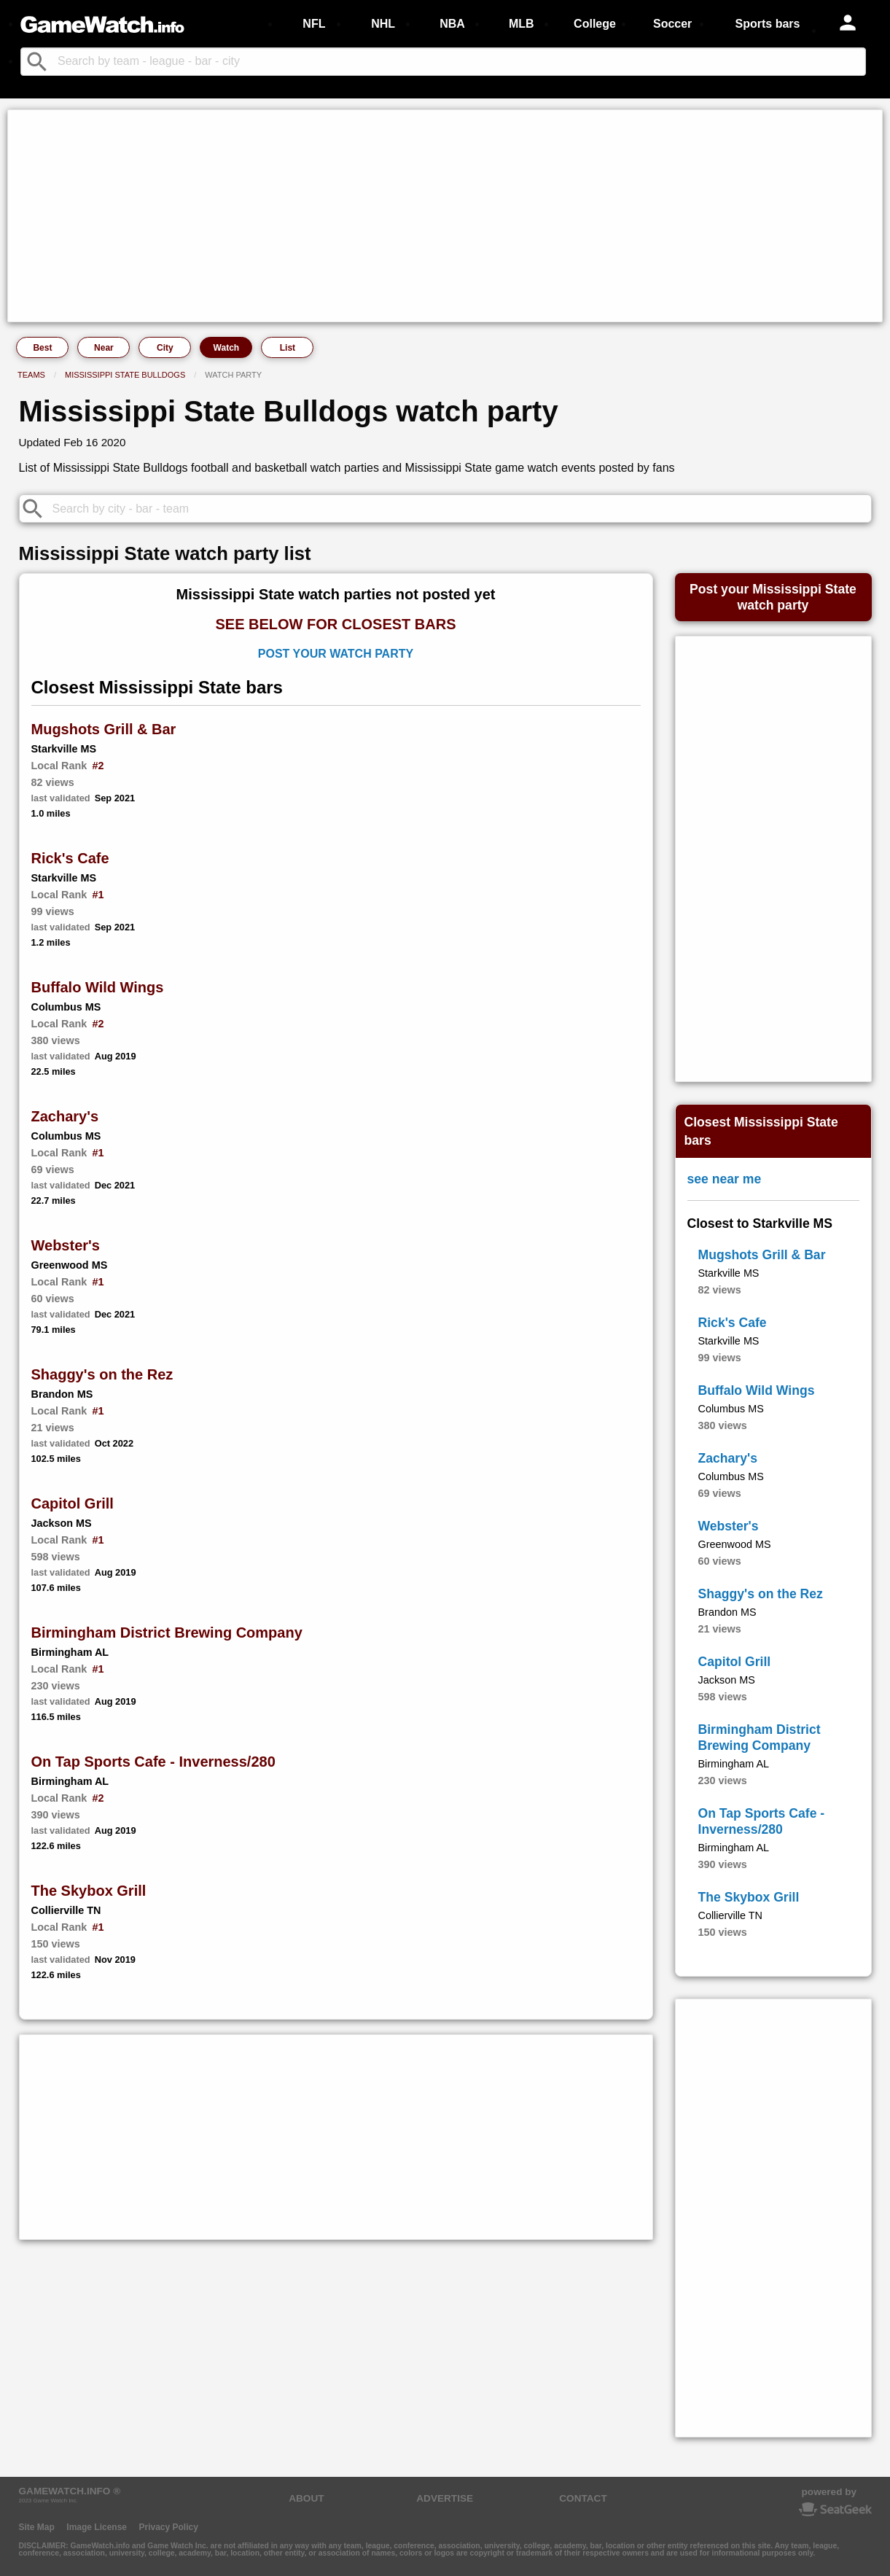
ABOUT (306, 2498)
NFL (313, 23)
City (165, 348)
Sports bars (767, 23)
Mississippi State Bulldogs (125, 374)
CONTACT (582, 2498)
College (595, 23)
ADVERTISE (444, 2498)
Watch (227, 348)
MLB (521, 23)
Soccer (672, 23)
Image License (96, 2527)
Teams (31, 374)
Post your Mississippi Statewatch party (773, 597)
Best (42, 348)
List (287, 348)
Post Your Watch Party (335, 653)
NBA (452, 23)
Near (104, 348)
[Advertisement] (445, 216)
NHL (383, 23)
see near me (724, 1179)
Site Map (37, 2527)
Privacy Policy (168, 2527)
